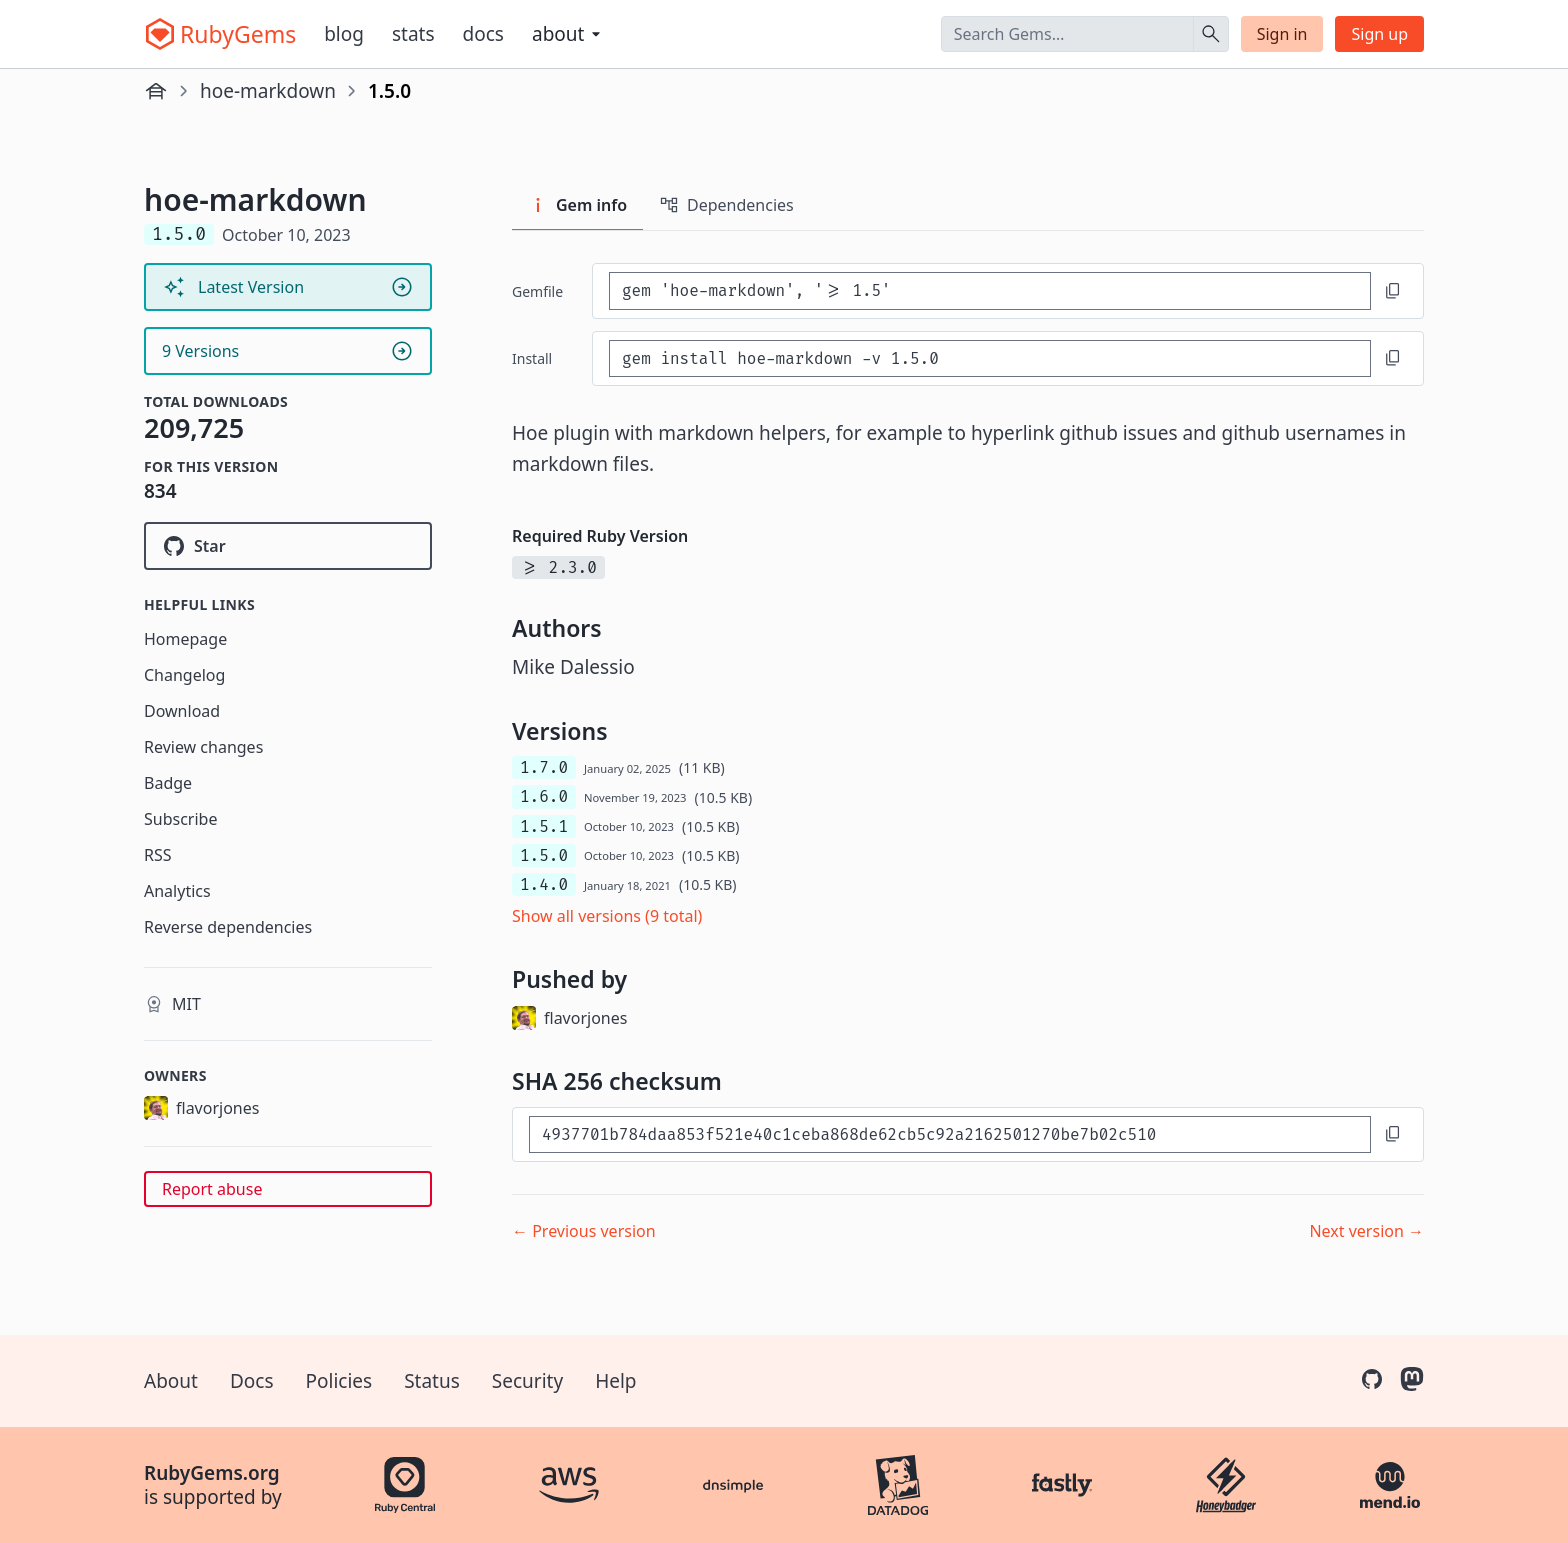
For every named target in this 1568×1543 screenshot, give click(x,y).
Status (432, 1381)
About (171, 1381)
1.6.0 (544, 796)
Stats (413, 34)
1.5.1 (544, 826)
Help (615, 1381)
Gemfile (537, 291)
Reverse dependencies (228, 927)
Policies (339, 1381)
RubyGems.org (212, 1473)
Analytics (177, 891)
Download (182, 711)
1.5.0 (544, 855)
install (532, 358)
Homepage (185, 639)
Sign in (1282, 34)
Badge (168, 783)
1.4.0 (544, 884)
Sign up (1379, 34)
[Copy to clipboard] (1393, 291)
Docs (483, 34)
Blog (344, 34)
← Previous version (584, 1231)
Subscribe (180, 819)
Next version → (1366, 1231)
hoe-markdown (268, 91)
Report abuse (212, 1189)
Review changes (203, 747)
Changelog (184, 675)
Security (527, 1381)
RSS (158, 855)
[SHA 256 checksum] (950, 1134)
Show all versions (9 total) (607, 916)
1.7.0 (544, 767)
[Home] (156, 91)
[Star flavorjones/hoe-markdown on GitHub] (288, 546)
